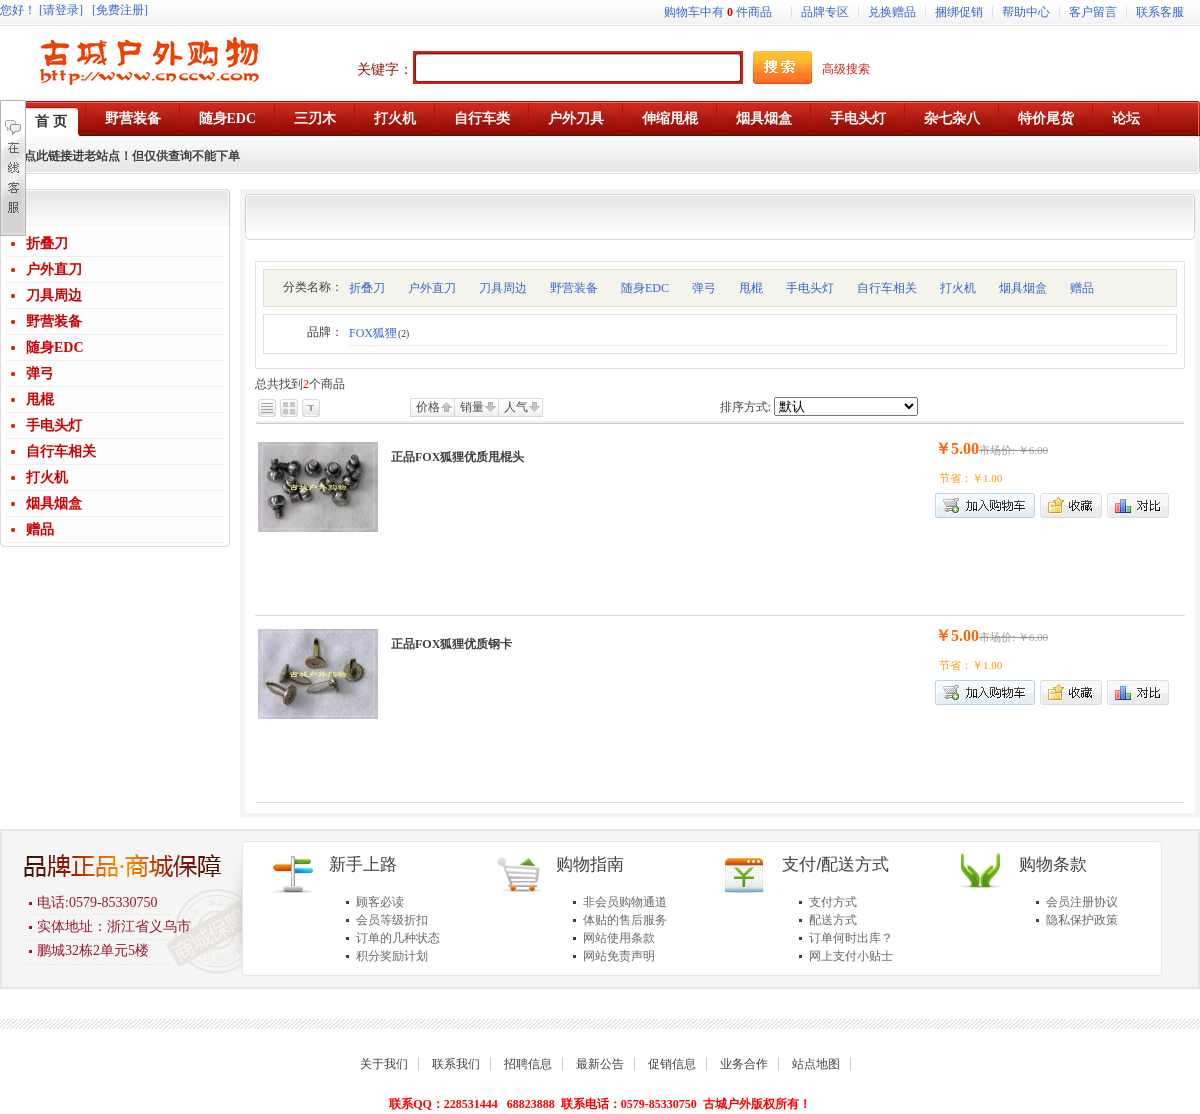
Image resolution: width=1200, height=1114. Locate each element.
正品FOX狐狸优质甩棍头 (457, 457)
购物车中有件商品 (718, 12)
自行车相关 (61, 451)
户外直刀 (54, 269)
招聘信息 (528, 1064)
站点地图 (816, 1064)
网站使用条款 (619, 938)
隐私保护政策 (1082, 920)
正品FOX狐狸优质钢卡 (451, 644)
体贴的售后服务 (625, 920)
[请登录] (61, 10)
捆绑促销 (959, 12)
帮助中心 (1026, 12)
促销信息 (672, 1064)
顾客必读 (380, 902)
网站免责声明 (619, 956)
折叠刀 (47, 243)
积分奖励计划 (392, 956)
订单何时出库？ (851, 938)
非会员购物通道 (625, 902)
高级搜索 (846, 69)
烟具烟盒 (54, 503)
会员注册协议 (1082, 902)
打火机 (47, 477)
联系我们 (456, 1064)
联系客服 (1160, 12)
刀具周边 (54, 295)
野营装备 (54, 321)
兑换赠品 (892, 12)
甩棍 (40, 399)
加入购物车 (985, 505)
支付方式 (833, 902)
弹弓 (40, 373)
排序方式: (745, 407)
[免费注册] (120, 10)
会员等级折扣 (392, 920)
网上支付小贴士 (851, 956)
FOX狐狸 (379, 333)
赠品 (40, 529)
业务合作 (744, 1064)
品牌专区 (825, 12)
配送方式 (833, 920)
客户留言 (1093, 12)
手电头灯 (54, 425)
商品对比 (1138, 505)
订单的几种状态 (398, 938)
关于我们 (384, 1064)
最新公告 (600, 1064)
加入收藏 (1071, 505)
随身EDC (55, 347)
